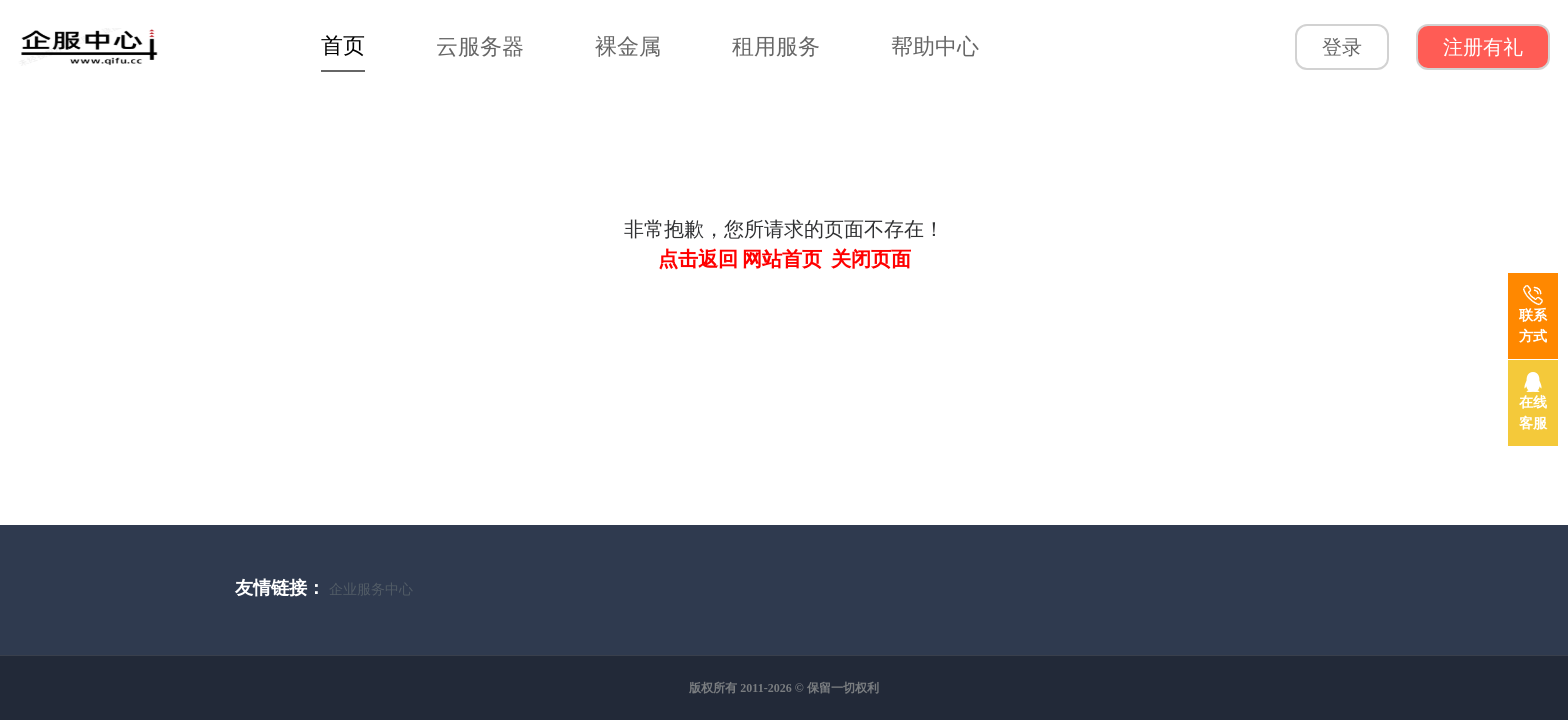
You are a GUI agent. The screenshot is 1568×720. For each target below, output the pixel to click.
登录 (1342, 47)
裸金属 (628, 46)
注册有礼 (1483, 47)
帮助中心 (935, 46)
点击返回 (698, 259)
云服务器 (480, 46)
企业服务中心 (371, 589)
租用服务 (776, 46)
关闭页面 (871, 259)
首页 (343, 45)
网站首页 (782, 259)
